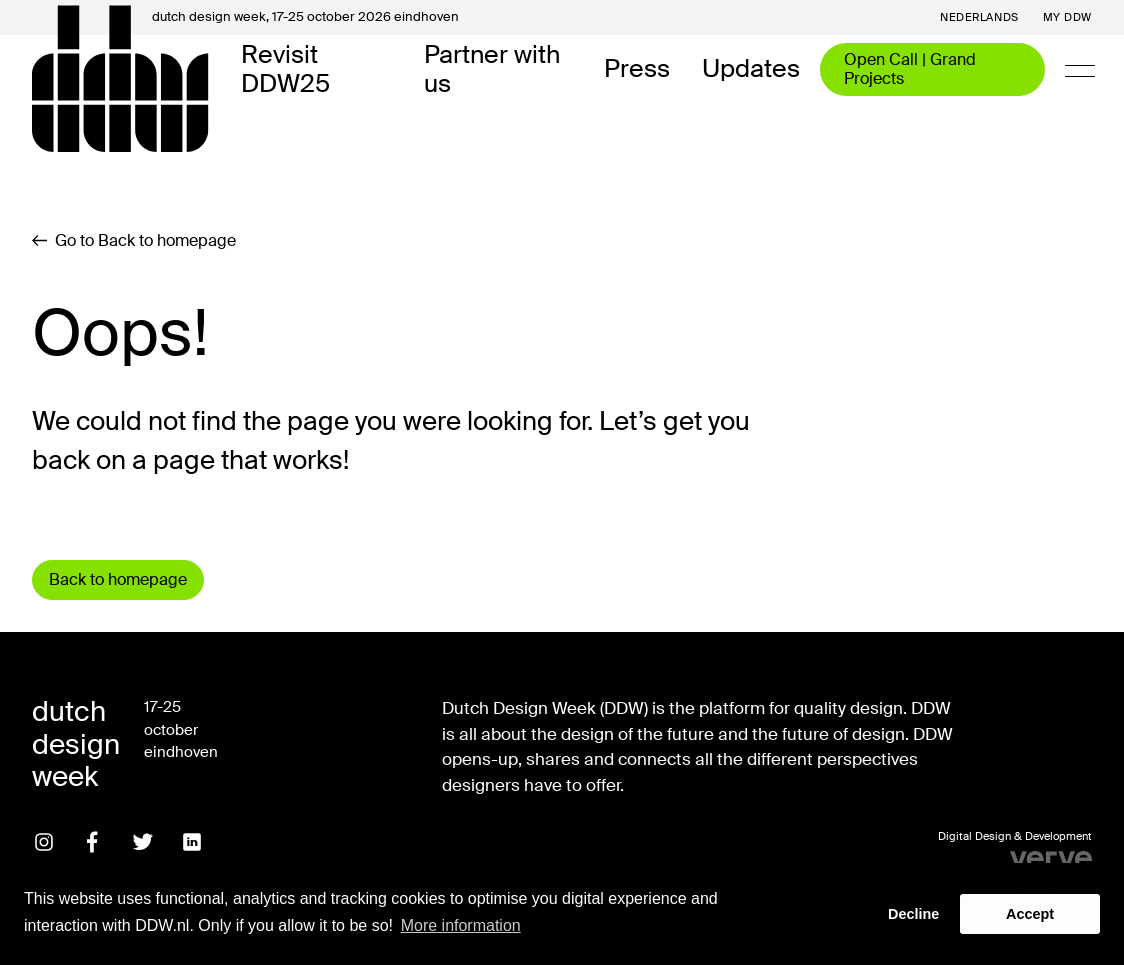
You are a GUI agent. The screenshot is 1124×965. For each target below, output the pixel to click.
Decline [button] (913, 914)
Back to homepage (118, 579)
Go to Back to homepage (134, 241)
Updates (751, 69)
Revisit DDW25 (285, 70)
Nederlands (979, 17)
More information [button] (461, 925)
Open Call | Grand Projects (910, 68)
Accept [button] (1030, 914)
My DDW (1067, 17)
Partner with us (492, 70)
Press (637, 69)
